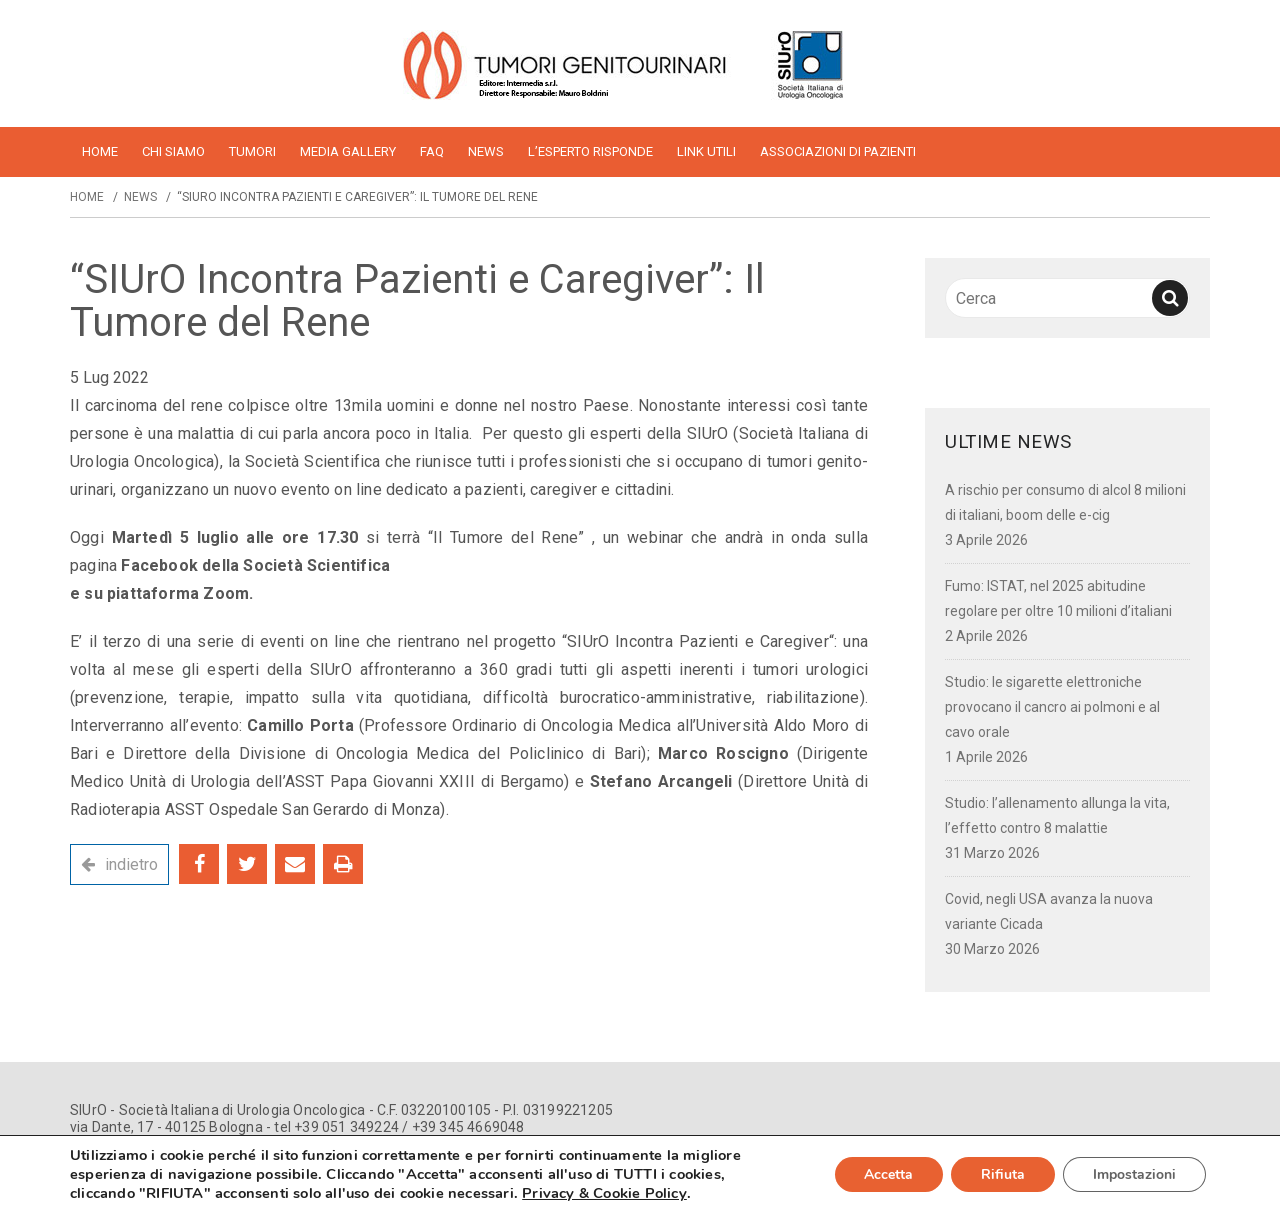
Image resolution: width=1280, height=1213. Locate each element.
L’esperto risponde (590, 151)
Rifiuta (1003, 1174)
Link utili (706, 151)
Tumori (252, 151)
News (486, 151)
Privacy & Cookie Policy (604, 1193)
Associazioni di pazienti (838, 151)
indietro (131, 864)
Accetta (888, 1174)
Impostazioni (1134, 1174)
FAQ (432, 151)
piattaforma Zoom (178, 593)
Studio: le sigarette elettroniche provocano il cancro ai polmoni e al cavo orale (1052, 707)
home (100, 151)
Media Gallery (348, 151)
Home (87, 197)
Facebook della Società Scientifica (255, 565)
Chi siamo (173, 151)
